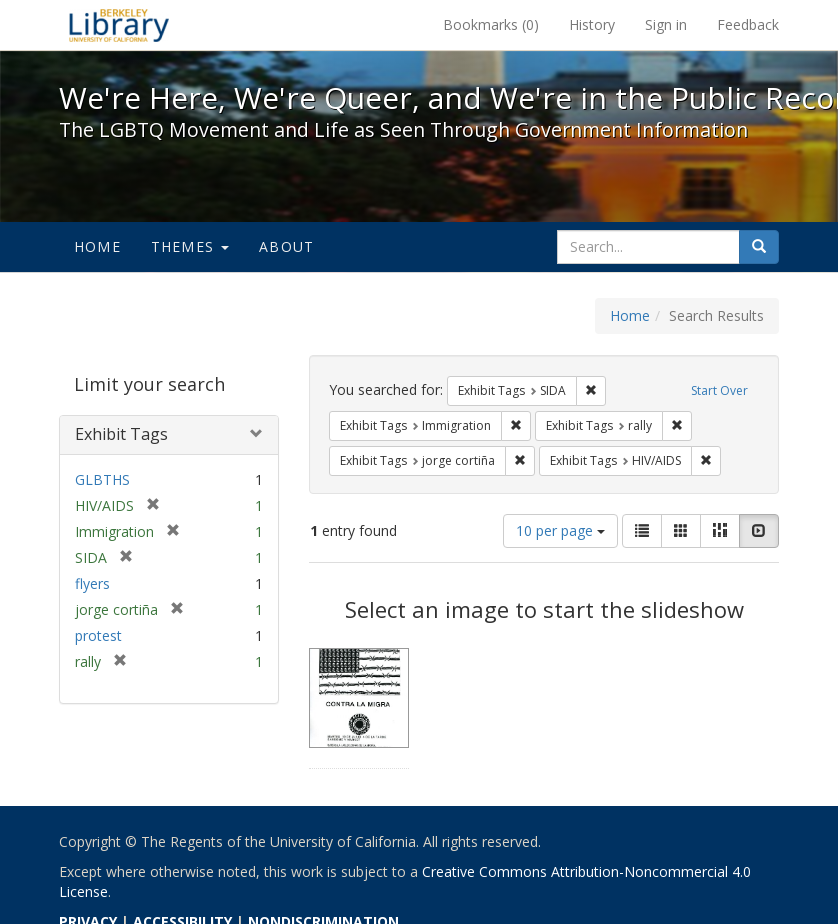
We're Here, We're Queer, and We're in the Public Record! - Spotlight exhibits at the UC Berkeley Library (119, 25)
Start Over (719, 390)
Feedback (748, 24)
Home (97, 246)
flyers (92, 583)
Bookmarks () (491, 24)
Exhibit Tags (121, 434)
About (286, 246)
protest (98, 635)
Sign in (666, 24)
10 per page (560, 530)
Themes (190, 246)
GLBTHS (102, 479)
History (592, 24)
